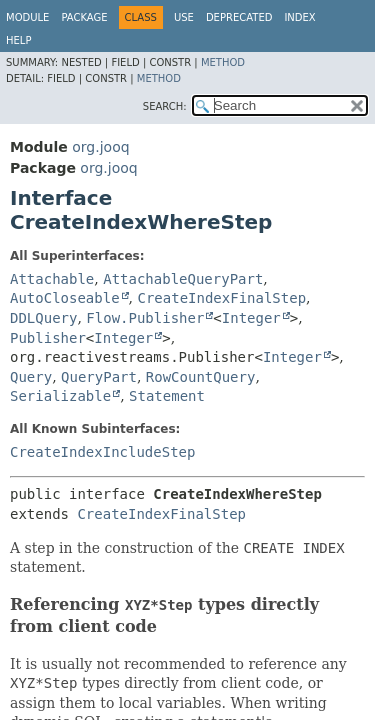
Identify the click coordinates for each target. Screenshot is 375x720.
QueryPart (99, 377)
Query (31, 377)
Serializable (60, 396)
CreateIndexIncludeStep (102, 452)
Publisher (48, 338)
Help (18, 40)
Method (223, 62)
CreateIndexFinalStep (221, 298)
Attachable (52, 279)
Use (184, 17)
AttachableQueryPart (183, 279)
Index (299, 17)
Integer (251, 318)
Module (27, 17)
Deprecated (239, 17)
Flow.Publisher (145, 318)
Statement (167, 396)
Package (84, 17)
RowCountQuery (201, 377)
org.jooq (100, 147)
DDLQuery (43, 318)
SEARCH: (165, 106)
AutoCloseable (65, 298)
